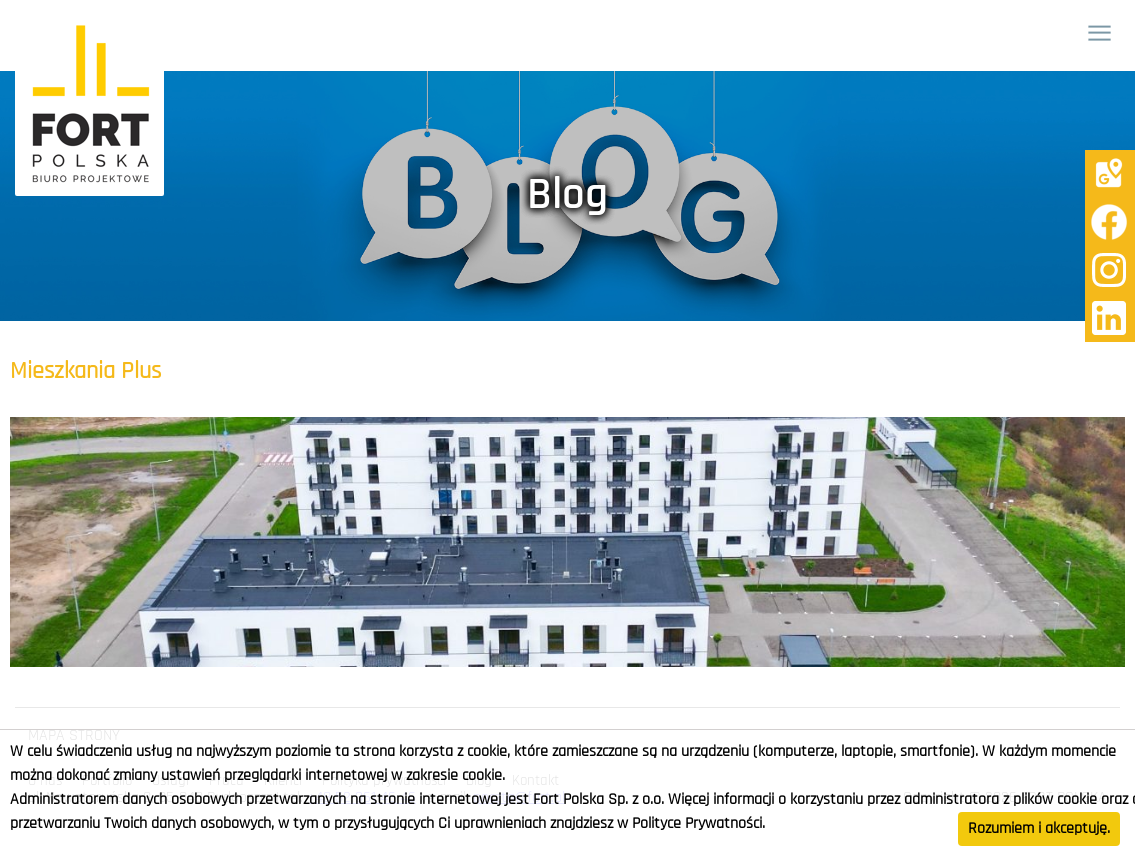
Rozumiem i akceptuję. (1039, 829)
